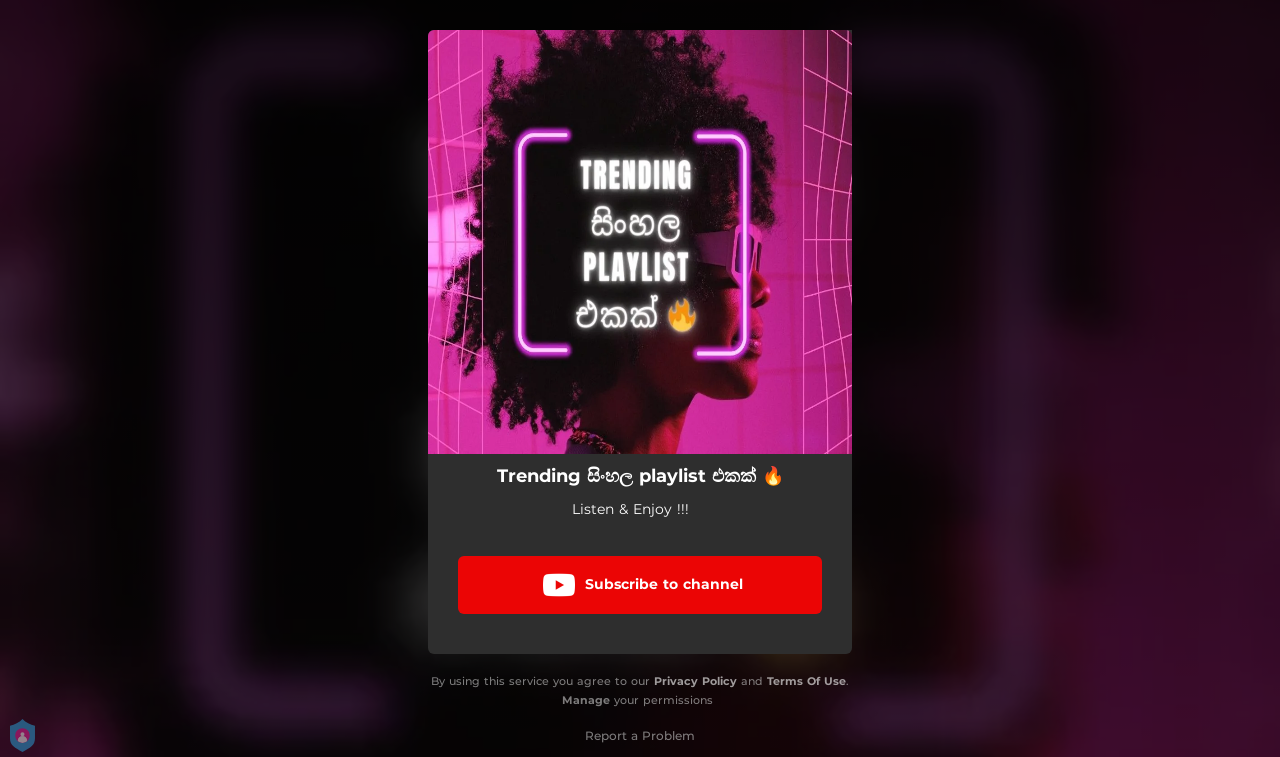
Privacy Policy (695, 681)
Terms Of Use (806, 681)
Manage (586, 700)
